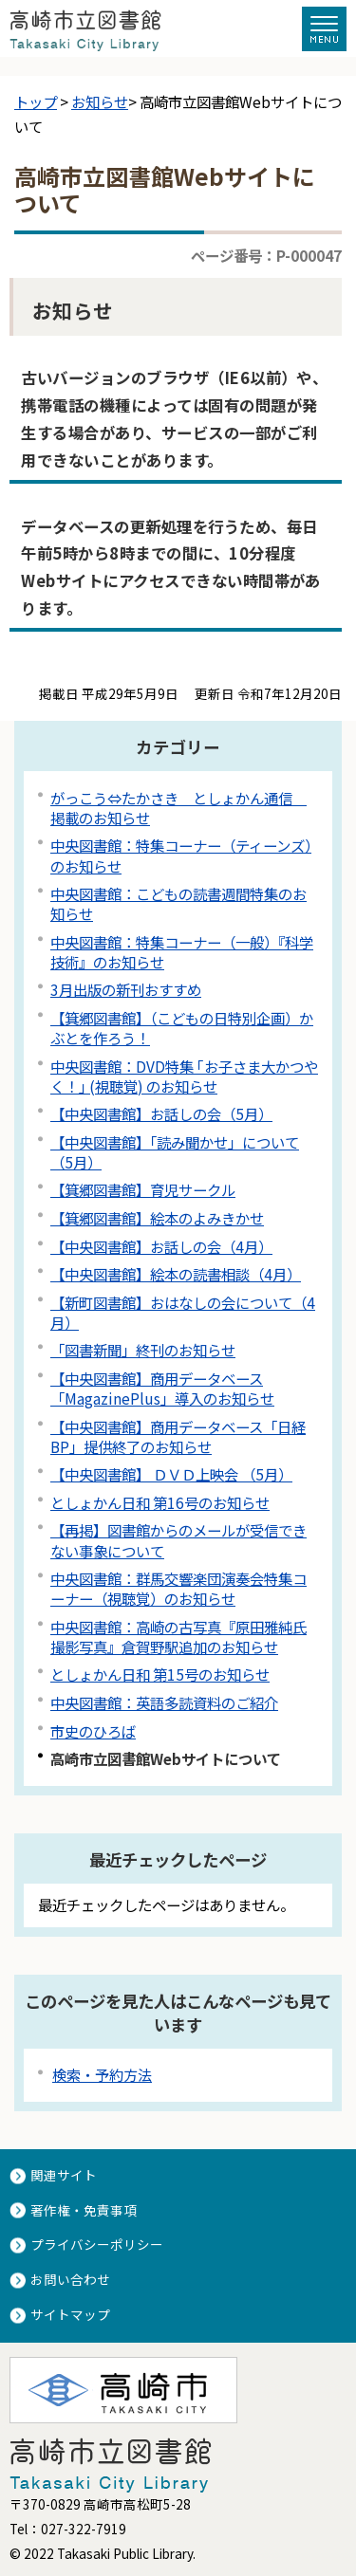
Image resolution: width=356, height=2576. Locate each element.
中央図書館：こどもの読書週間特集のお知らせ (178, 903)
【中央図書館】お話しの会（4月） (161, 1246)
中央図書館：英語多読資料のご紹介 (164, 1702)
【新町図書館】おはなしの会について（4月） (182, 1312)
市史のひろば (93, 1730)
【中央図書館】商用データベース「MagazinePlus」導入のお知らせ (162, 1388)
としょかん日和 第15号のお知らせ (160, 1674)
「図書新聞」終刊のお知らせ (142, 1349)
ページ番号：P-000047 (266, 255)
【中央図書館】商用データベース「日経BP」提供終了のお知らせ (178, 1436)
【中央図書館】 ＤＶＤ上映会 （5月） (171, 1473)
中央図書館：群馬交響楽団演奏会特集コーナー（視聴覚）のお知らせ (178, 1588)
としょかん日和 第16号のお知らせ (160, 1502)
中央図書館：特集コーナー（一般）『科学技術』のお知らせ (181, 951)
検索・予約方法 (102, 2075)
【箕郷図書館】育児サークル (142, 1189)
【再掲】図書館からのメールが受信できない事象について (178, 1539)
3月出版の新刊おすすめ (125, 989)
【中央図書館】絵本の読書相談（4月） (175, 1273)
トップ (35, 101)
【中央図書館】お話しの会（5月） (161, 1113)
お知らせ (99, 101)
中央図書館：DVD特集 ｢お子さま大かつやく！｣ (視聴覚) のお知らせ (184, 1076)
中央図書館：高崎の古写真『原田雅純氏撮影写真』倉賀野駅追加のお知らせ (178, 1636)
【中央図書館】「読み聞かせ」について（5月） (174, 1152)
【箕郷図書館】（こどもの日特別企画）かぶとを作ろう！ (181, 1027)
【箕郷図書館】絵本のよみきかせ (157, 1217)
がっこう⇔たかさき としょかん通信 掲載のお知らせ (178, 807)
